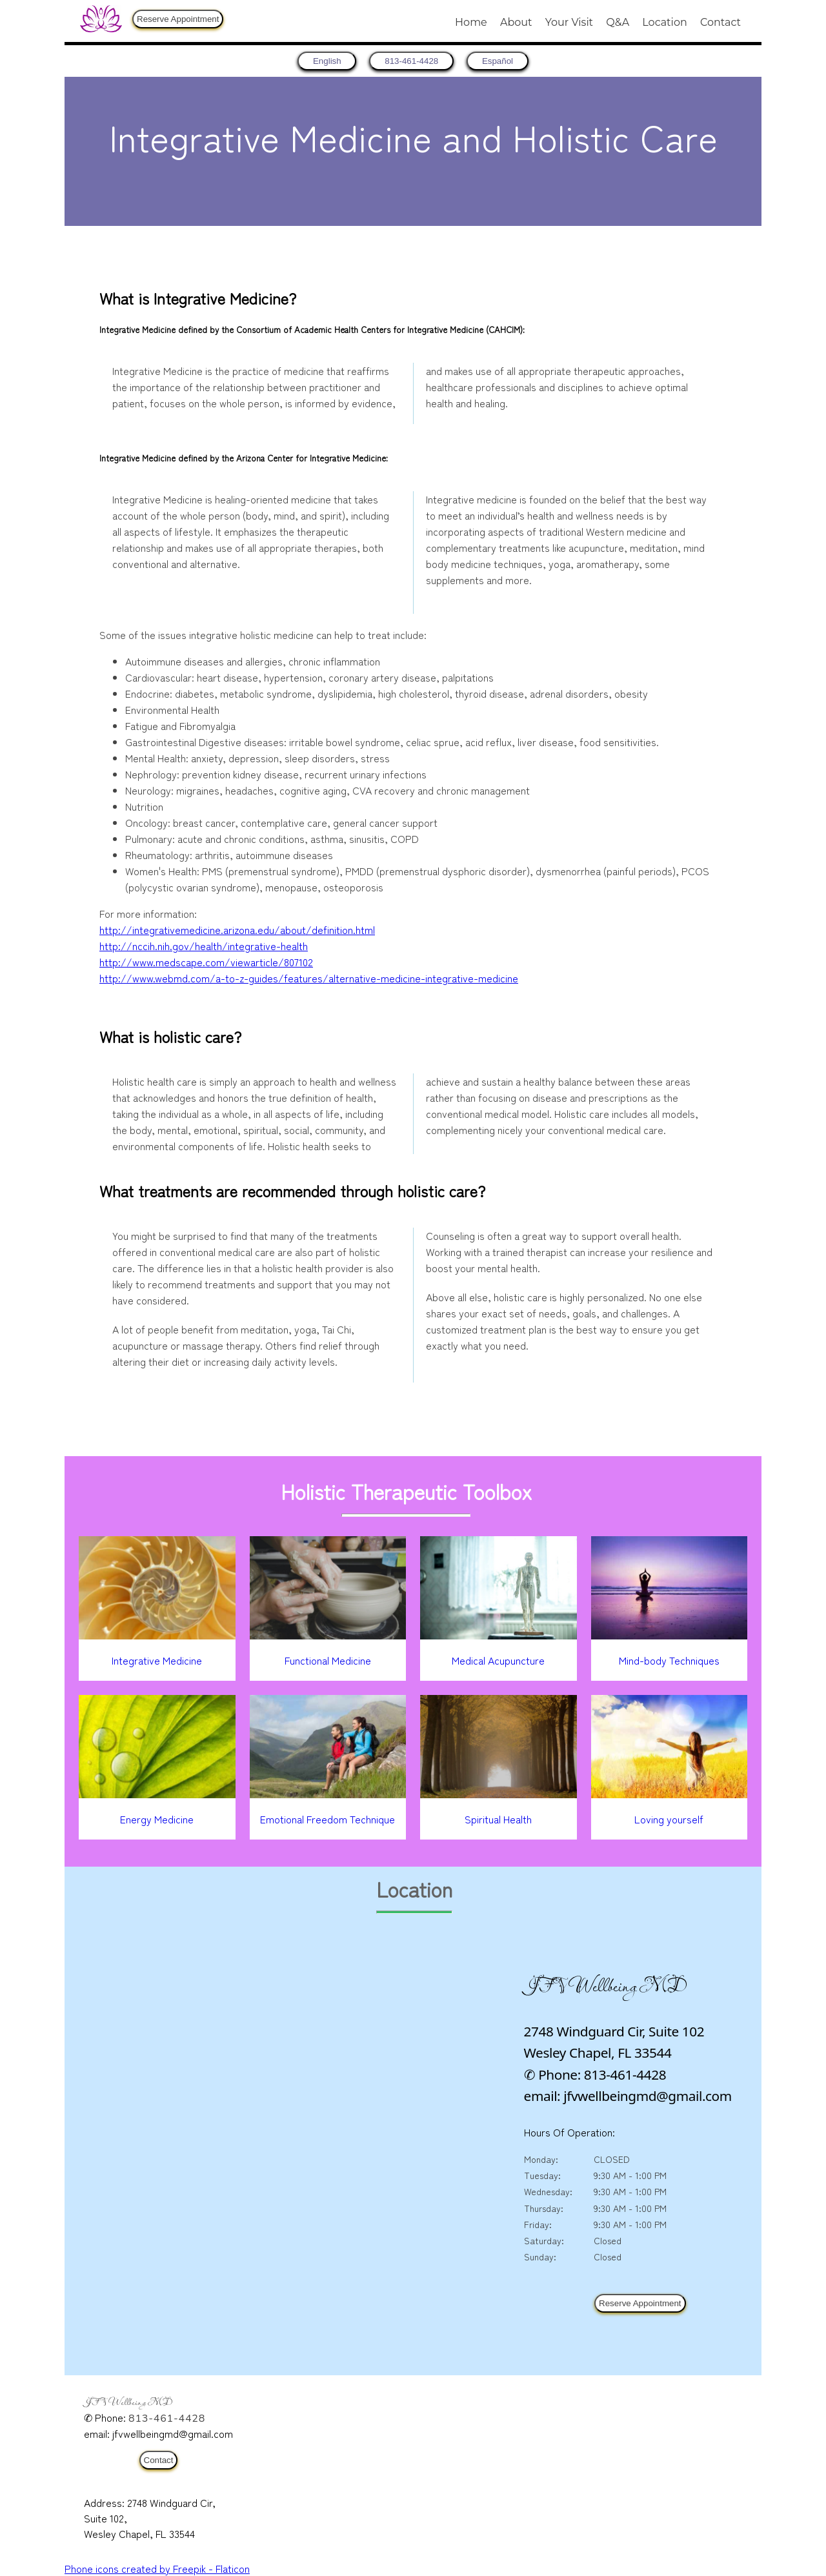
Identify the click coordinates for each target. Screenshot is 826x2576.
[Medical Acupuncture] (498, 1635)
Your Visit (569, 22)
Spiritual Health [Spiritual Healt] (498, 1819)
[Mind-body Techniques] (669, 1635)
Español (507, 61)
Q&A (617, 22)
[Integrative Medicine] (157, 1635)
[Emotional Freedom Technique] (328, 1793)
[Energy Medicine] (157, 1793)
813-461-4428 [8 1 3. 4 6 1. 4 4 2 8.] (411, 61)
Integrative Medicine (157, 1660)
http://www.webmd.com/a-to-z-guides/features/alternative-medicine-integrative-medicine (308, 978)
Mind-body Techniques (669, 1660)
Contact (720, 22)
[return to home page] (317, 61)
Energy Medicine (157, 1819)
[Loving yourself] (669, 1793)
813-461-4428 (166, 2418)
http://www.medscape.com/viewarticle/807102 (206, 961)
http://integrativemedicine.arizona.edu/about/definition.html (237, 929)
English (317, 61)
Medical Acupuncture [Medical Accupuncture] (498, 1660)
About (516, 22)
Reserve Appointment (178, 19)
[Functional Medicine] (328, 1635)
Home (471, 22)
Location (664, 22)
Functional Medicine (328, 1660)
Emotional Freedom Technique (327, 1819)
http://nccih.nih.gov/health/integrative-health (203, 945)
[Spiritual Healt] (498, 1793)
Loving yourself (668, 1819)
